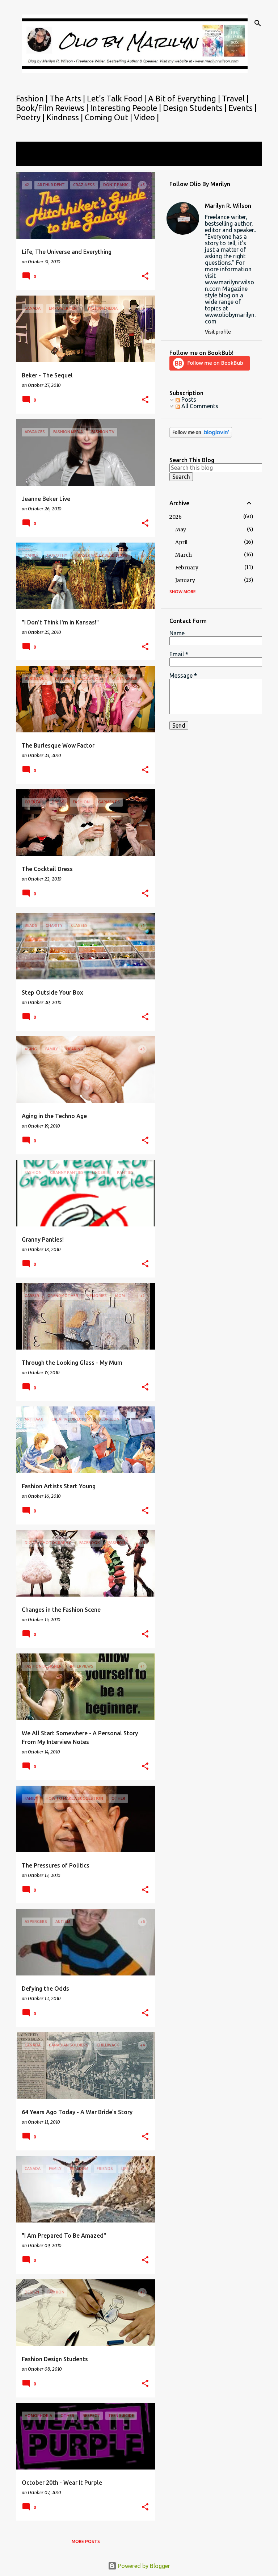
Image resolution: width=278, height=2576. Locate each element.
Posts (186, 399)
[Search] (257, 23)
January (185, 580)
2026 (175, 517)
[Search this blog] (215, 467)
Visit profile (218, 332)
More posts (86, 2541)
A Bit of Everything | (185, 98)
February (186, 567)
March (183, 555)
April (181, 542)
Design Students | (195, 107)
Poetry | (31, 117)
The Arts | (68, 98)
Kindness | (65, 117)
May (180, 529)
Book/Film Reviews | (53, 107)
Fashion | (33, 98)
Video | (146, 117)
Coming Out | (109, 117)
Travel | (235, 98)
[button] (145, 276)
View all (31, 159)
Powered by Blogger (139, 2566)
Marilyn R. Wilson (228, 205)
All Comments (197, 406)
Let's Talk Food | (117, 98)
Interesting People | (126, 107)
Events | (242, 107)
